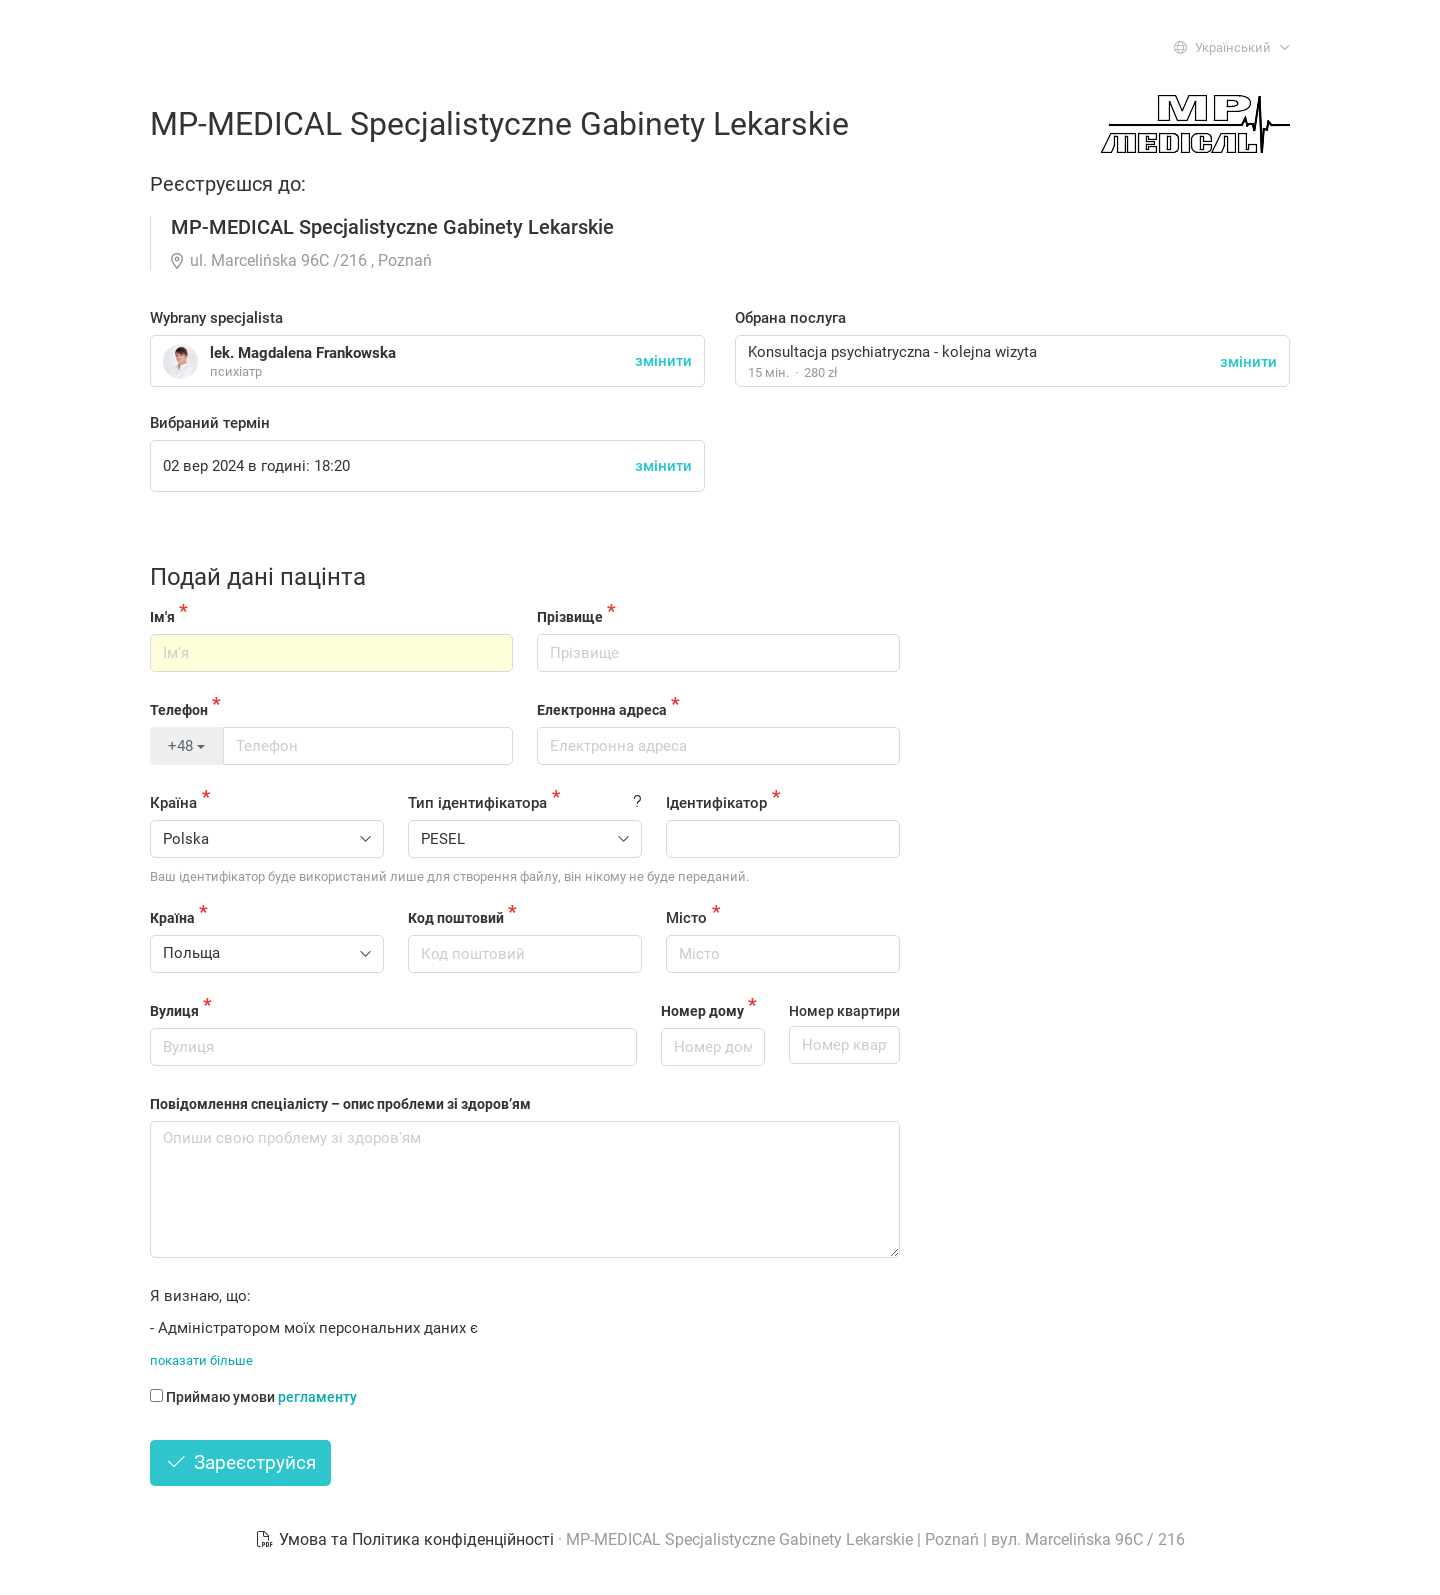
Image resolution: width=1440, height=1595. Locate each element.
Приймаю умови (253, 1397)
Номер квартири (844, 1011)
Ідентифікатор (716, 803)
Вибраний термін (210, 423)
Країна (173, 803)
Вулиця (174, 1011)
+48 (186, 746)
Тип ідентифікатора (477, 803)
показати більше (201, 1360)
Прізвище (570, 617)
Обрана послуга (790, 318)
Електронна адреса (602, 710)
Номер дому (702, 1011)
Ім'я (162, 617)
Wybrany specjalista (216, 318)
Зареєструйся (240, 1462)
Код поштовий (456, 918)
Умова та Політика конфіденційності (406, 1539)
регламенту (317, 1397)
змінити (1248, 362)
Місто (686, 918)
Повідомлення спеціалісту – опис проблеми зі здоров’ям (340, 1104)
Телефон (179, 710)
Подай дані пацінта (258, 577)
